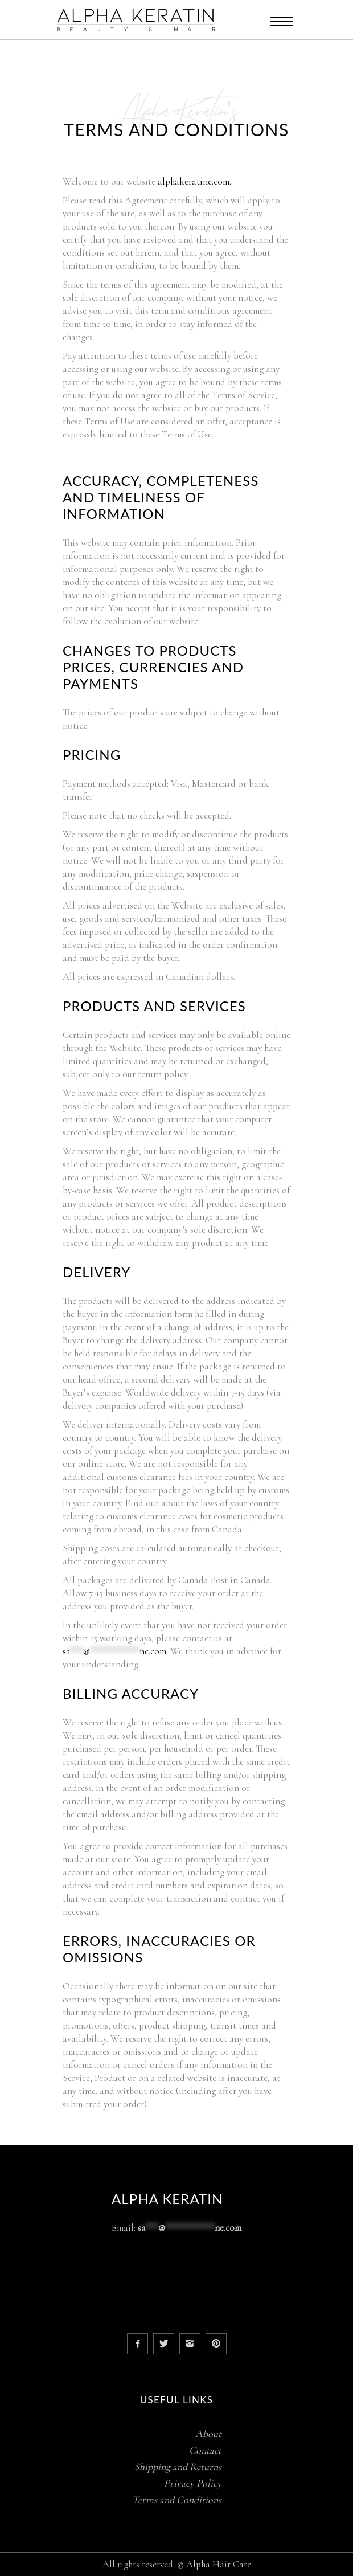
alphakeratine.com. (194, 181)
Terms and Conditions (176, 2499)
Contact (205, 2450)
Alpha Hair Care (218, 2564)
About (208, 2433)
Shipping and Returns (177, 2466)
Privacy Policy (192, 2483)
